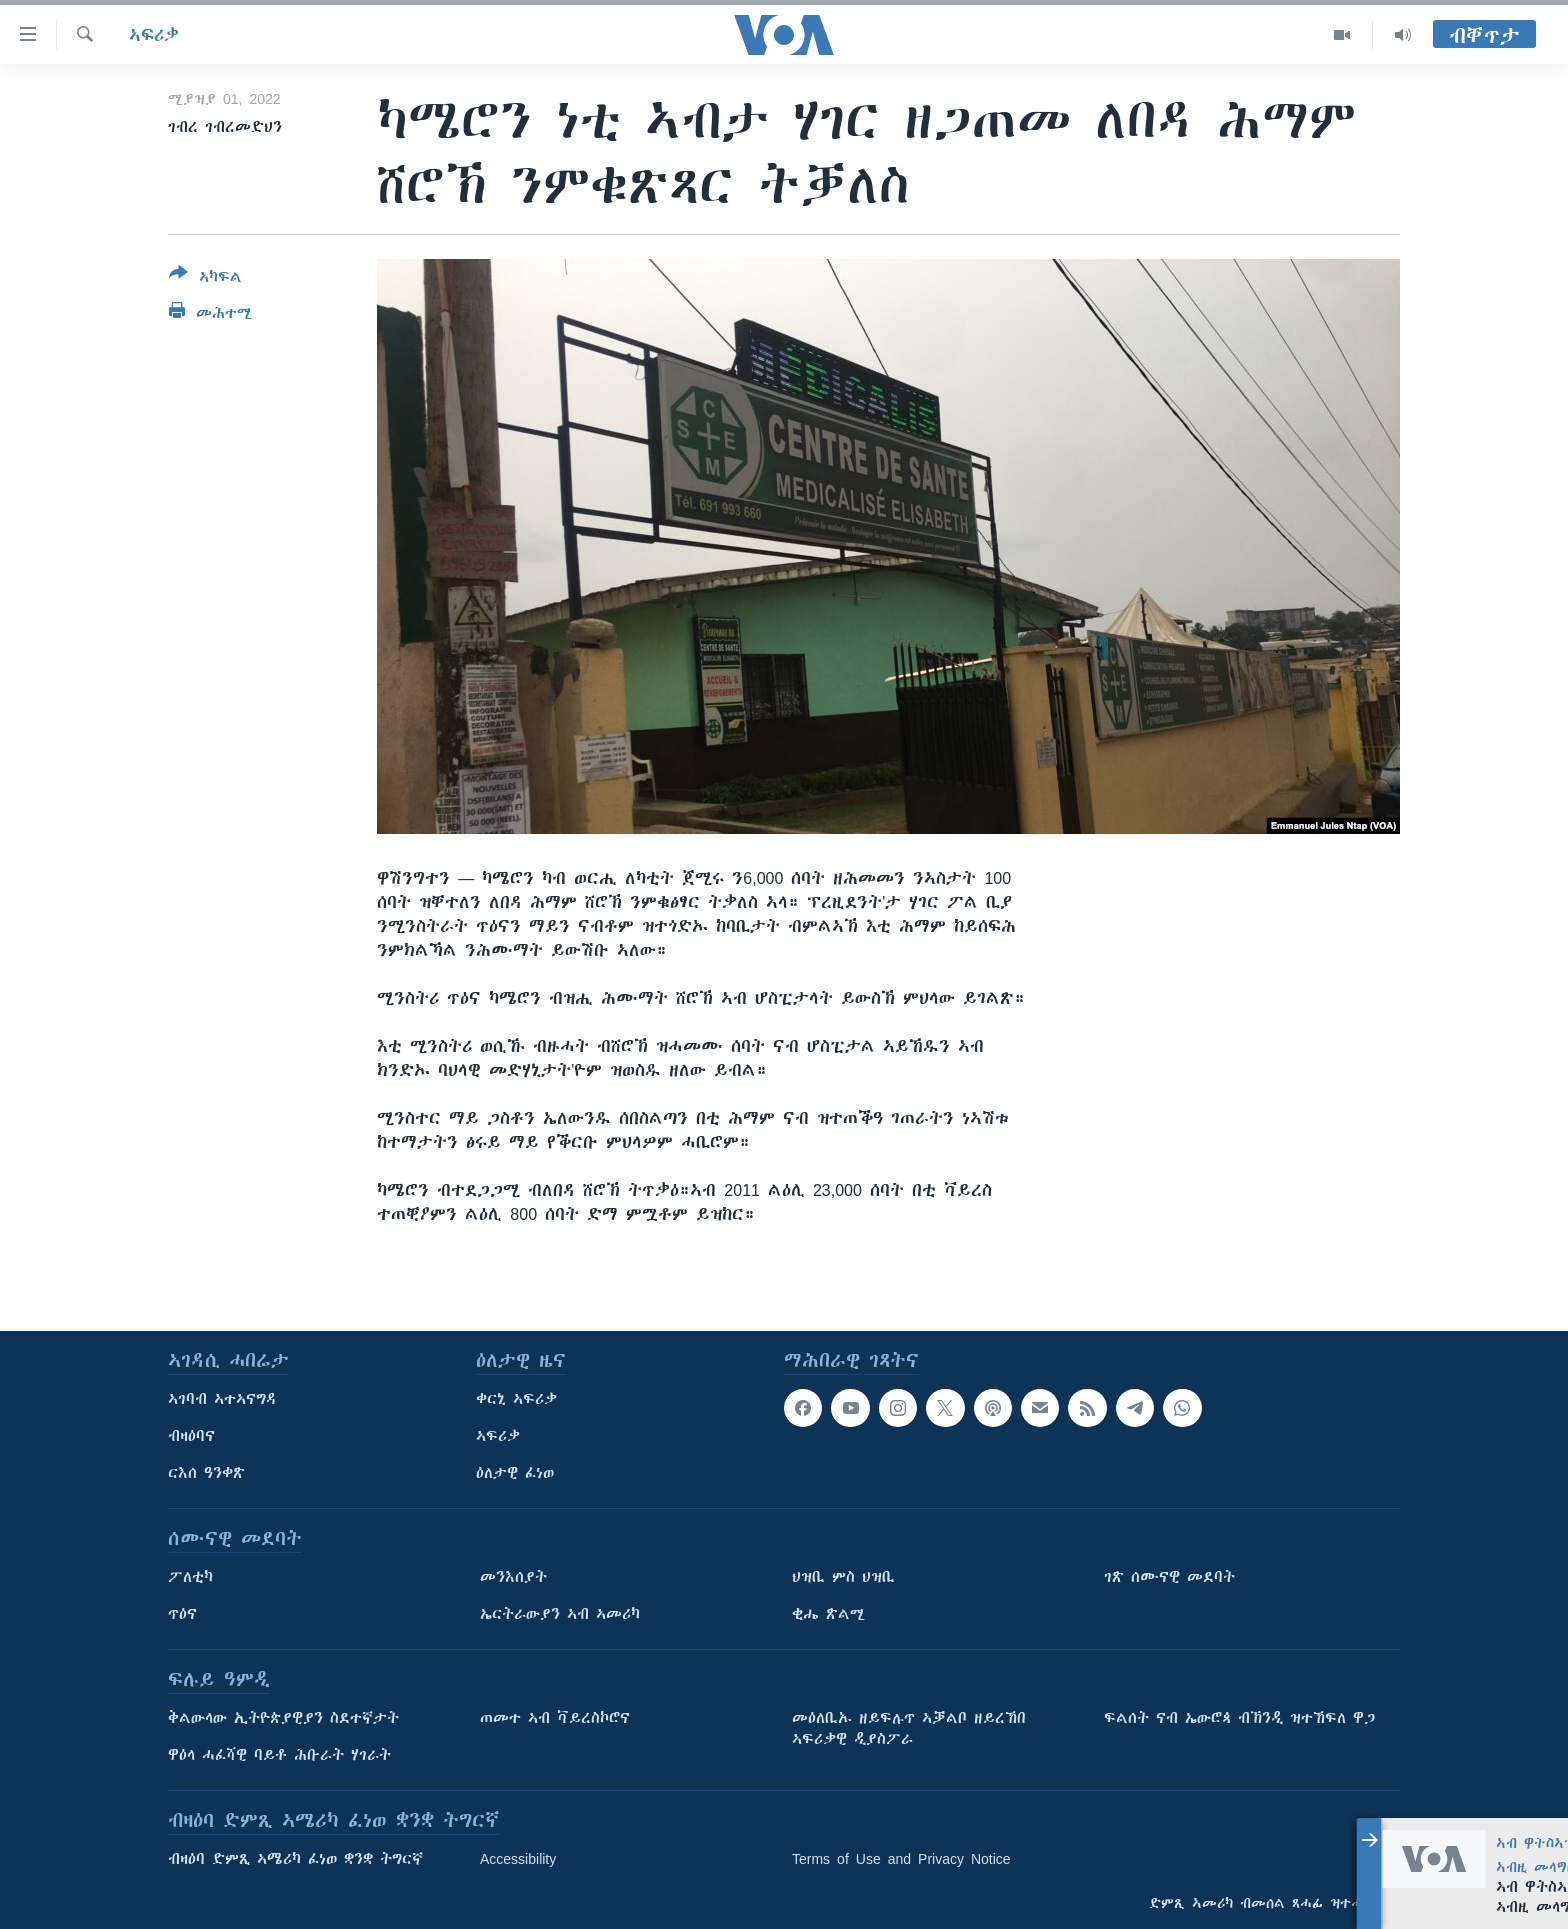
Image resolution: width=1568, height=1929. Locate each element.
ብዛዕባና (191, 1436)
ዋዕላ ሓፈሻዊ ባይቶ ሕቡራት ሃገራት (279, 1755)
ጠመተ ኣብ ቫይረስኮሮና (555, 1718)
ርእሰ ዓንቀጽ (206, 1473)
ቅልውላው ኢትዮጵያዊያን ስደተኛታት (283, 1718)
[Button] (205, 279)
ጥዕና (182, 1614)
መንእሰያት (513, 1577)
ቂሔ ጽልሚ (828, 1614)
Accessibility (518, 1859)
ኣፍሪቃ (154, 35)
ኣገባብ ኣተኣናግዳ (222, 1399)
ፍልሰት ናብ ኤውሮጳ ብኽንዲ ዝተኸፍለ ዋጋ (1239, 1718)
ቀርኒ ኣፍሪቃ (516, 1399)
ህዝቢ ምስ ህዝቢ (843, 1577)
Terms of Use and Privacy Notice (901, 1859)
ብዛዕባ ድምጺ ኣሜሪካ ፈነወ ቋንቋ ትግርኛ (295, 1859)
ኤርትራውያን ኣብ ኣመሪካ (560, 1614)
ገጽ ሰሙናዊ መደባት (1169, 1577)
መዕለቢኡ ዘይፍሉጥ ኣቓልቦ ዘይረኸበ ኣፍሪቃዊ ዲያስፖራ (909, 1728)
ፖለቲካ (190, 1577)
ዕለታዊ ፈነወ (515, 1473)
